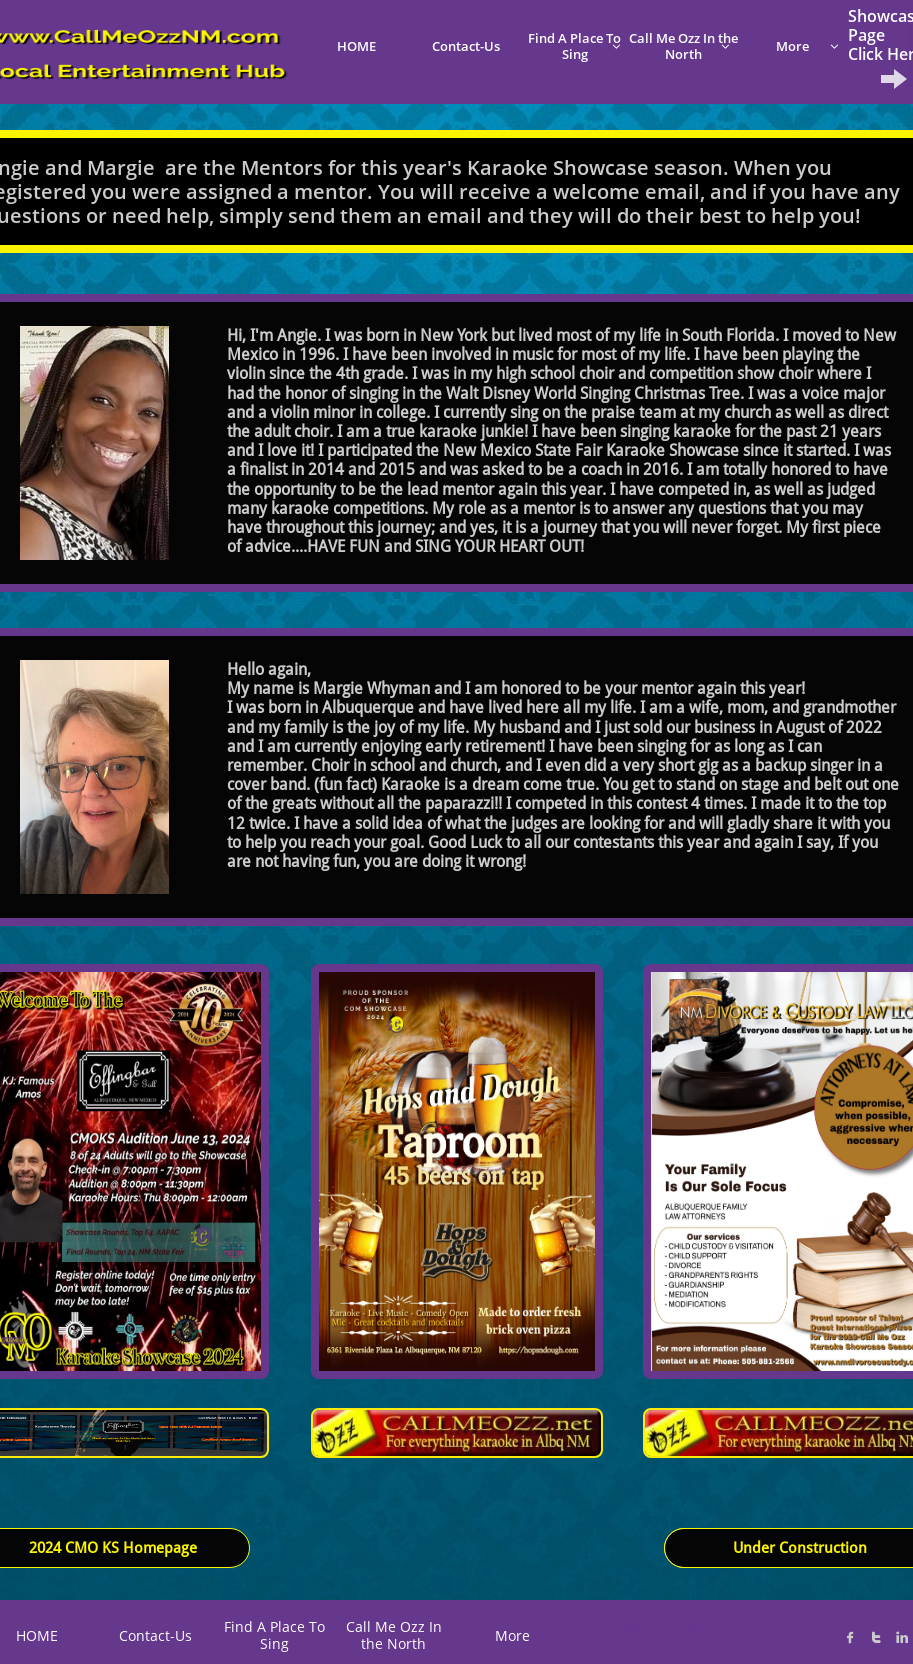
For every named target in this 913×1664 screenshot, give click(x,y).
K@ (694, 1625)
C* (633, 1628)
